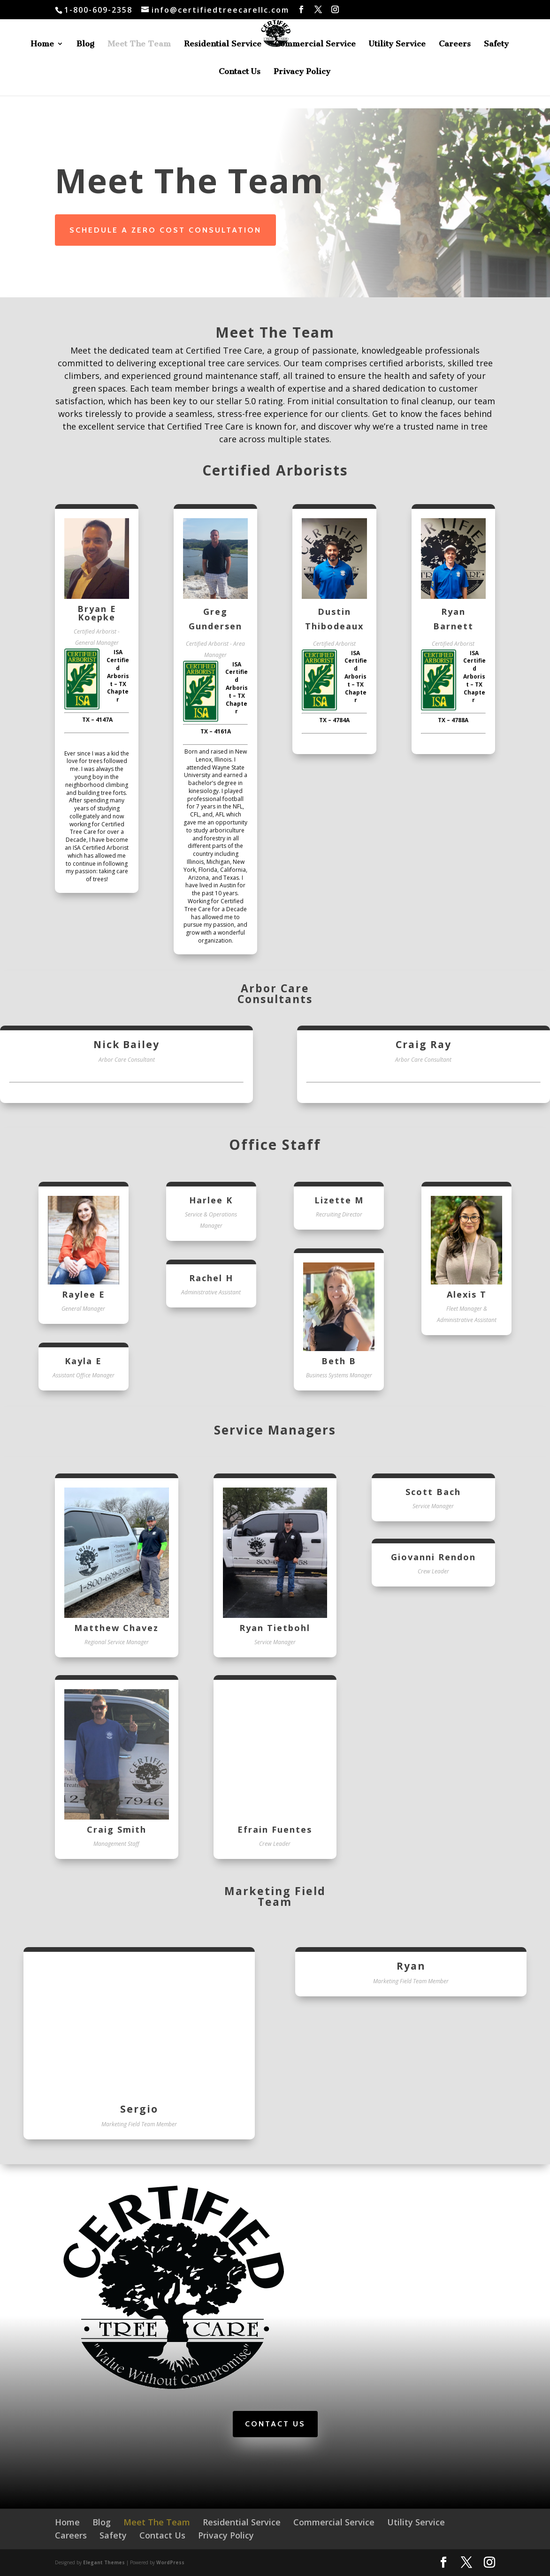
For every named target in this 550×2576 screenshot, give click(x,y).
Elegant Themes (104, 2562)
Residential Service (222, 44)
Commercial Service (315, 44)
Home (42, 44)
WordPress (170, 2562)
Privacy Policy (302, 72)
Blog (85, 44)
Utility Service (397, 44)
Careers (455, 44)
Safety (496, 44)
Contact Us (239, 72)
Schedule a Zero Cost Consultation (165, 230)
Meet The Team (139, 44)
